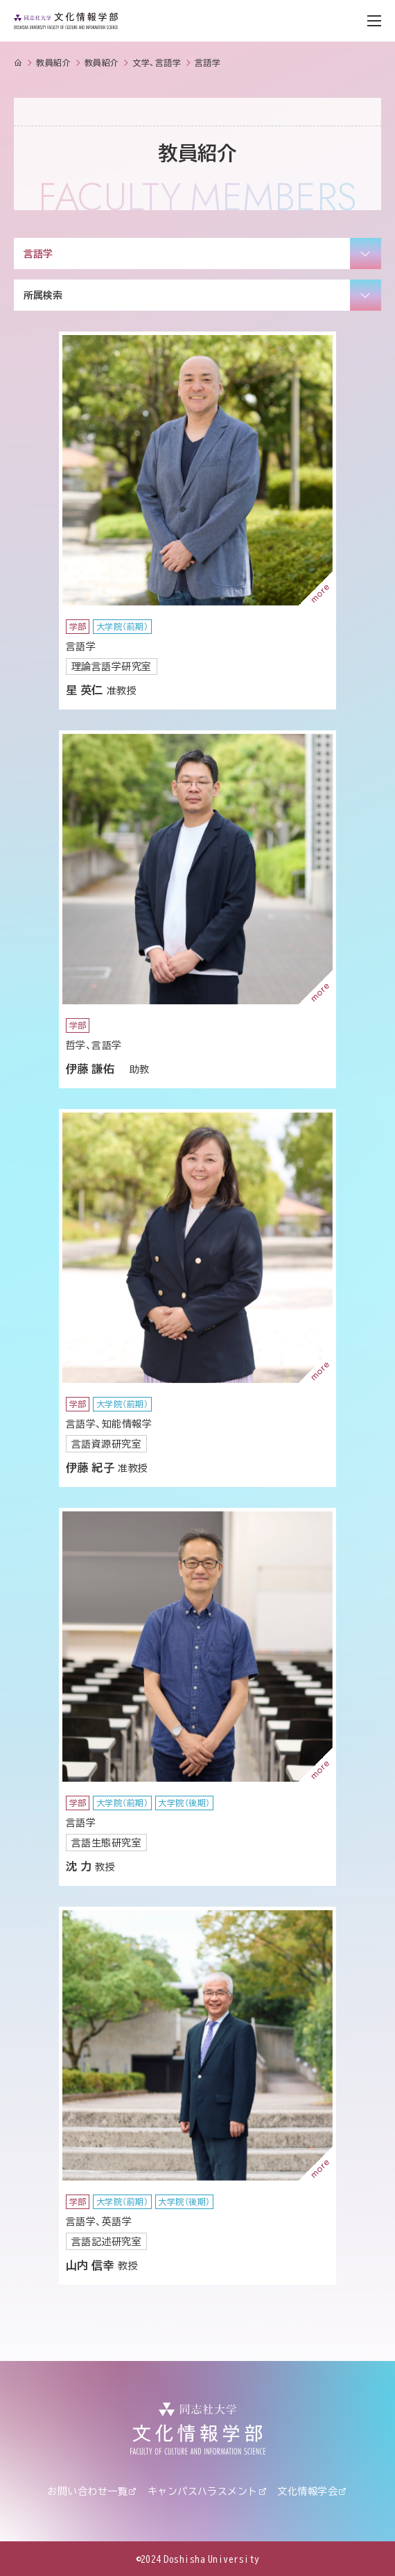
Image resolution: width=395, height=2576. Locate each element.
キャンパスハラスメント (203, 2491)
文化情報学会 (307, 2491)
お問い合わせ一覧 (87, 2491)
